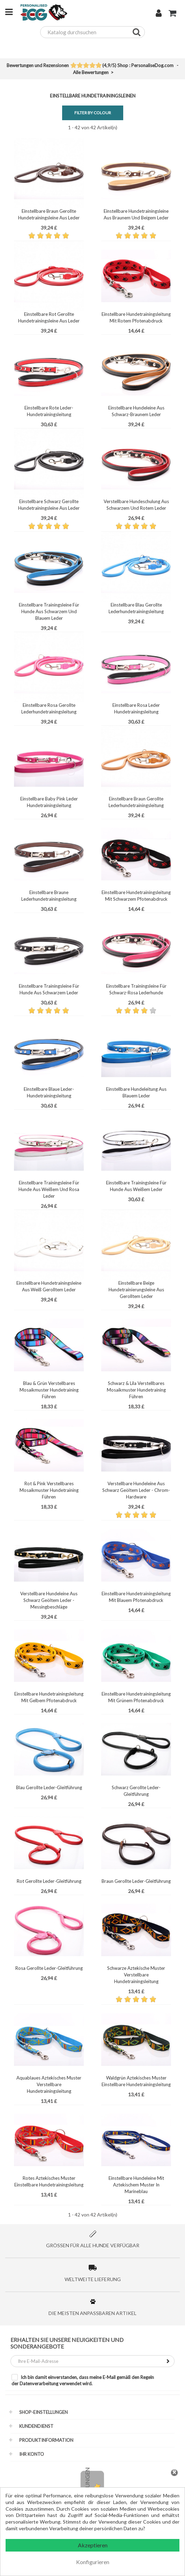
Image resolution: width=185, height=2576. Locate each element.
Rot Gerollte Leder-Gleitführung (49, 1881)
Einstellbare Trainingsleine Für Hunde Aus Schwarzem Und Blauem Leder (49, 611)
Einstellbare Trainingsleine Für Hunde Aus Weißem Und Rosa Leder (48, 1189)
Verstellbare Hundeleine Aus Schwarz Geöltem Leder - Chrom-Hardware (136, 1490)
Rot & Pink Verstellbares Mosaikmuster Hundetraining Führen (49, 1490)
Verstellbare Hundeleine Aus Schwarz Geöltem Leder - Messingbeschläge (48, 1600)
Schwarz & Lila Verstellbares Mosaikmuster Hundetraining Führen (136, 1389)
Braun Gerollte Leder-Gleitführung (136, 1881)
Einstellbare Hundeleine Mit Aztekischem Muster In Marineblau (136, 2184)
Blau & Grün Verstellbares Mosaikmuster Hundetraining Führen (49, 1389)
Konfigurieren (92, 2562)
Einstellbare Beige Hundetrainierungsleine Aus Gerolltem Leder (136, 1289)
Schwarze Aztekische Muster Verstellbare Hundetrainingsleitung (136, 1974)
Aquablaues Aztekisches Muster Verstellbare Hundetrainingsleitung (48, 2084)
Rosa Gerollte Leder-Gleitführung (49, 1968)
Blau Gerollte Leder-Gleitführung (49, 1787)
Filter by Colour (92, 112)
